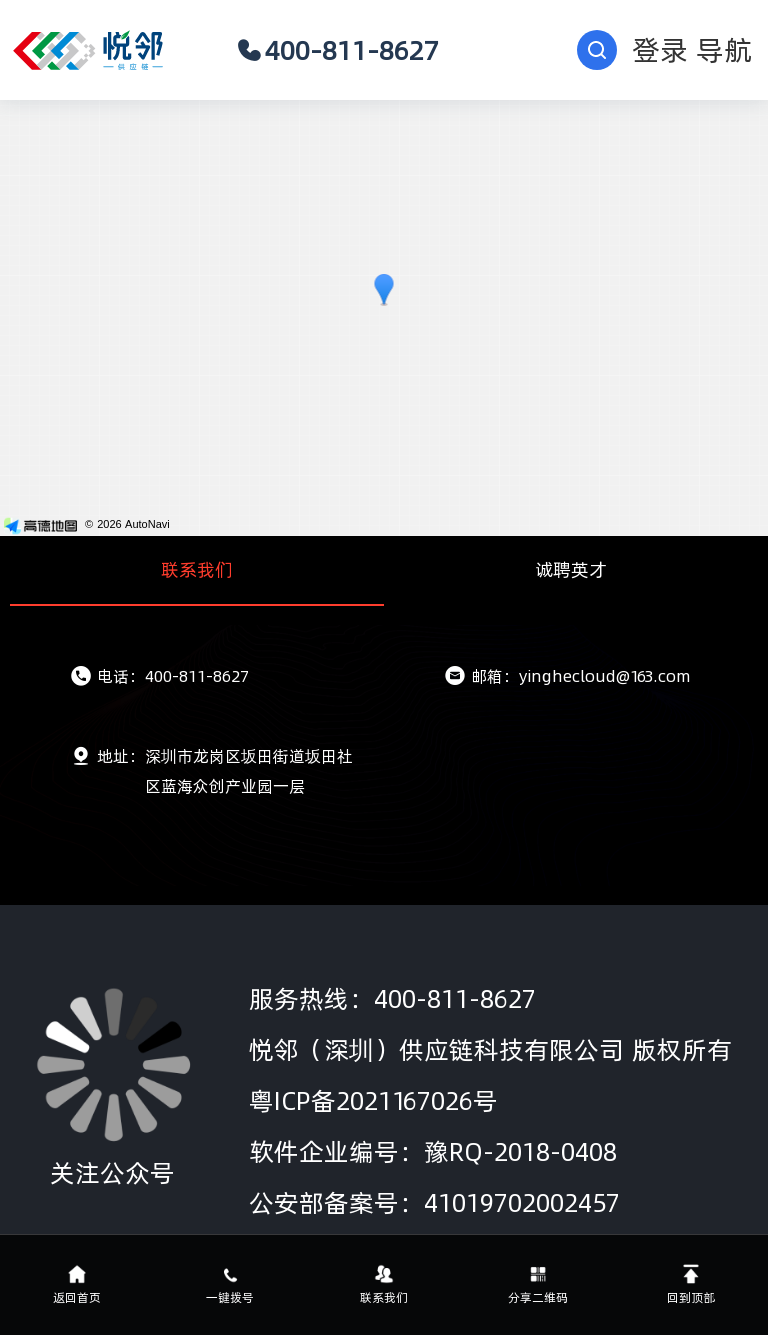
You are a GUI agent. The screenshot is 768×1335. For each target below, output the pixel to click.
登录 (660, 50)
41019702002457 (522, 1203)
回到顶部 (691, 1285)
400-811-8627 (337, 50)
